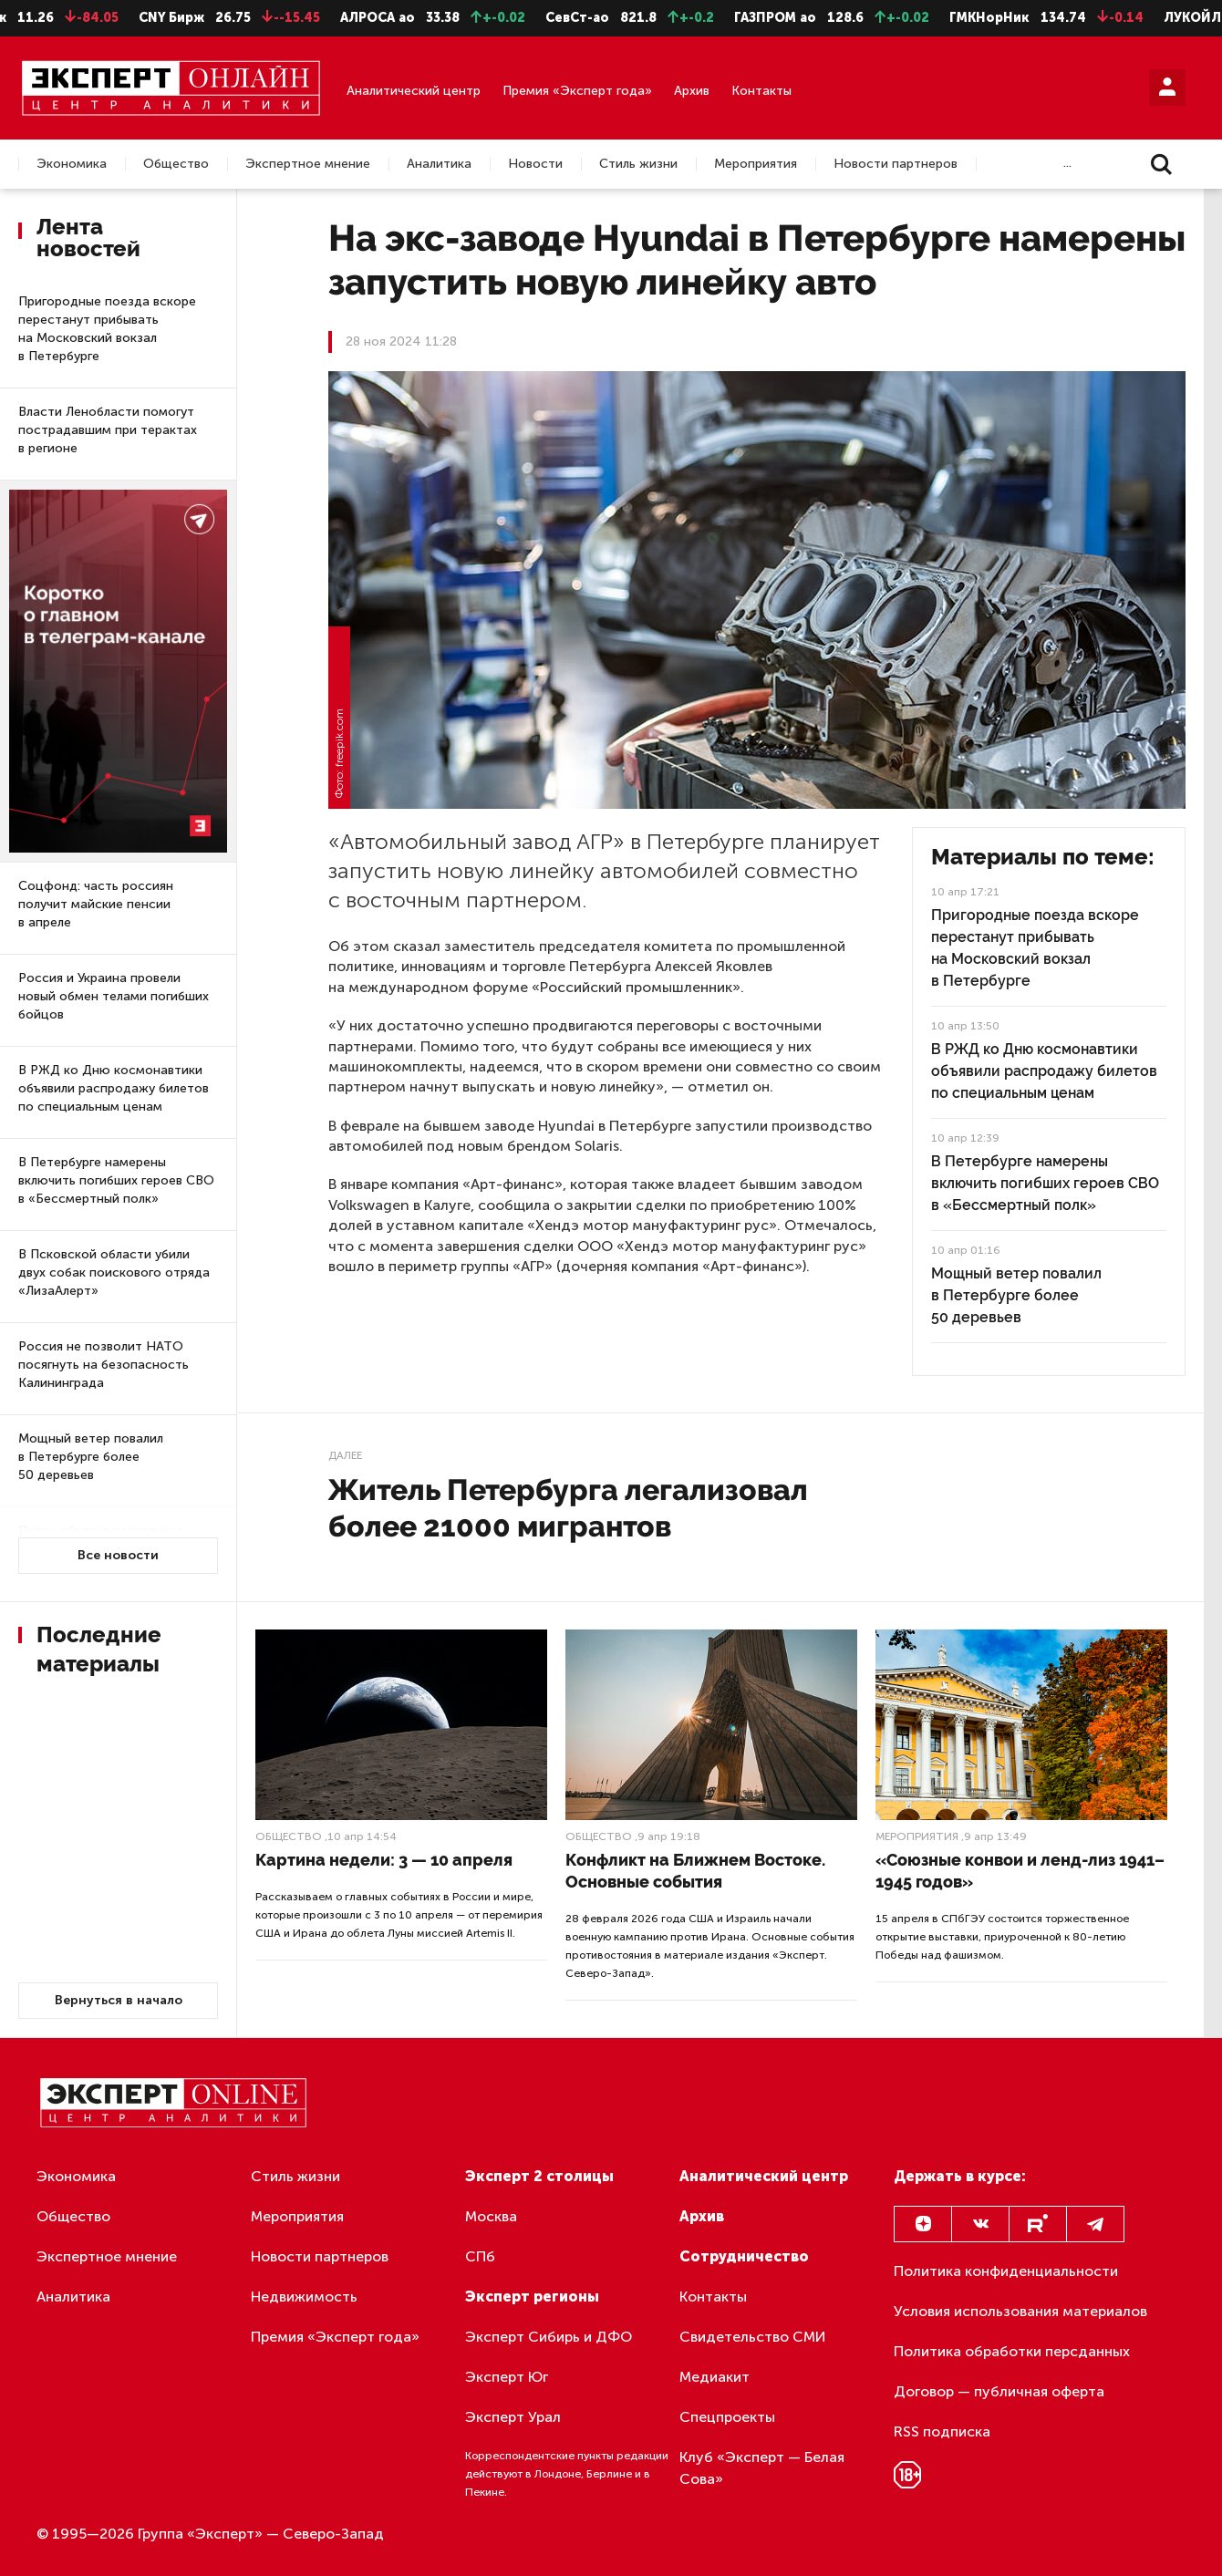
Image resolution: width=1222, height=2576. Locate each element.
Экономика (71, 164)
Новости (535, 164)
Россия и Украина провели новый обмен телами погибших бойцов (113, 996)
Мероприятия (755, 164)
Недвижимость (304, 2296)
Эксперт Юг (506, 2376)
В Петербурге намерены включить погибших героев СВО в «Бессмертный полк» (116, 1180)
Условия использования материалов (1020, 2311)
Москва (491, 2216)
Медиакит (714, 2376)
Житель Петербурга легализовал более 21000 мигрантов (568, 1508)
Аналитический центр (414, 90)
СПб (480, 2256)
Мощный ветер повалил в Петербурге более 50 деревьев (90, 1457)
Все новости (118, 1555)
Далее (345, 1455)
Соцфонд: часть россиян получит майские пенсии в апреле (95, 904)
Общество (176, 164)
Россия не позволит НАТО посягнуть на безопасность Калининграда (103, 1365)
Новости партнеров (896, 164)
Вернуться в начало (118, 2000)
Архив (691, 90)
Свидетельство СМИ (752, 2336)
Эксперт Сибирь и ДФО (548, 2336)
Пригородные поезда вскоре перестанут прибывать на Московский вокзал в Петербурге (107, 329)
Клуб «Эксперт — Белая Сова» (761, 2468)
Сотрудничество (744, 2256)
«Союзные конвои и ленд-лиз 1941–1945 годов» (1020, 1870)
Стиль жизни (638, 164)
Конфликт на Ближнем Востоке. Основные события (695, 1870)
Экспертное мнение (307, 164)
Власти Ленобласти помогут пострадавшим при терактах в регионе (107, 430)
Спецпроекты (727, 2417)
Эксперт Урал (513, 2417)
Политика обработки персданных (1012, 2351)
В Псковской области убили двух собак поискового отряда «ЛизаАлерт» (114, 1272)
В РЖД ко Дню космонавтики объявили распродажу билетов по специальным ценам (113, 1088)
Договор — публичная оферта (999, 2391)
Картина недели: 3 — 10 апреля (384, 1859)
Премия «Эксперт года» (577, 90)
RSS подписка (942, 2431)
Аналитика (439, 164)
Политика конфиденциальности (1006, 2271)
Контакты (761, 90)
